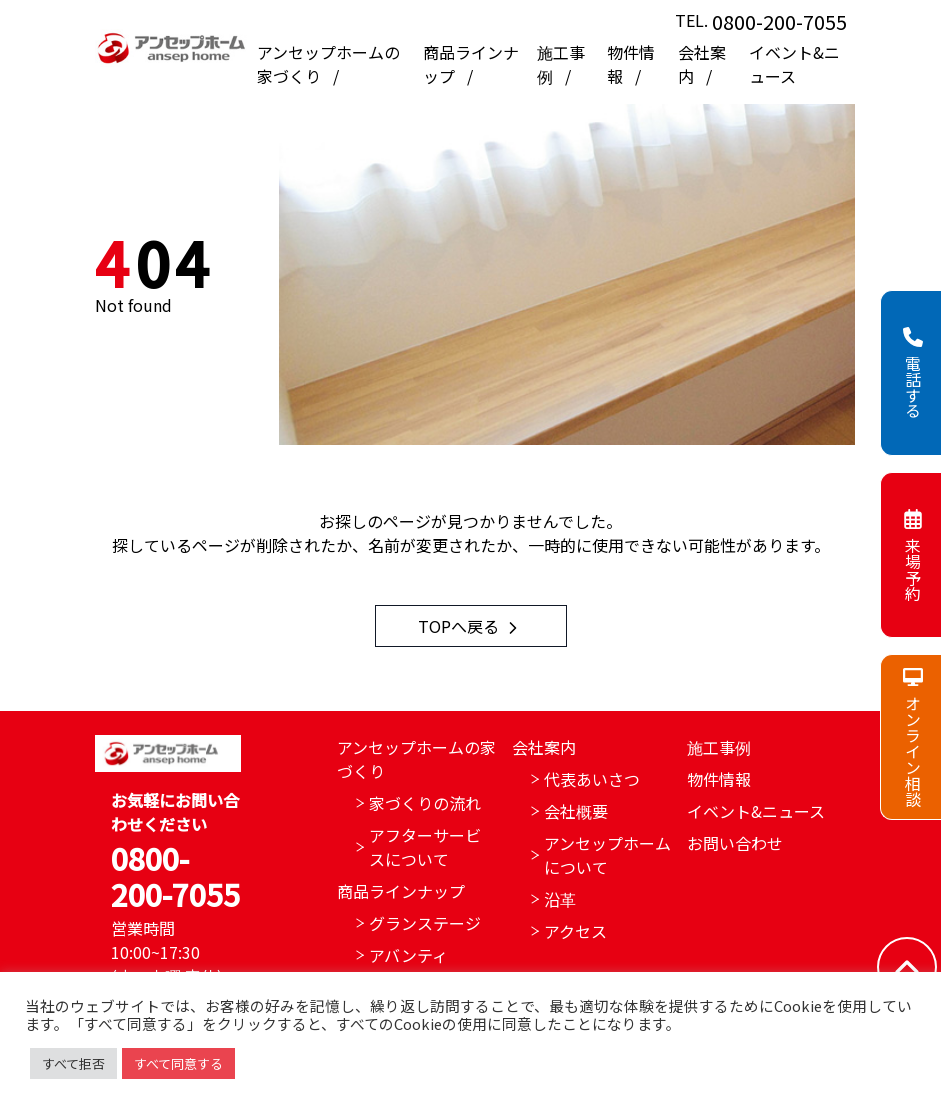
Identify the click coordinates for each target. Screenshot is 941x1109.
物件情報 (719, 779)
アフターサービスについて (425, 847)
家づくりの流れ (425, 803)
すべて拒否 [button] (73, 1063)
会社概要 (576, 811)
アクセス (575, 931)
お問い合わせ (735, 843)
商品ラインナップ (401, 891)
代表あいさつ (592, 779)
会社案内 (544, 747)
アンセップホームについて (607, 855)
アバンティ (408, 955)
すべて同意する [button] (178, 1063)
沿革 (560, 899)
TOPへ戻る (470, 626)
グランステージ (425, 923)
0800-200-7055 (779, 21)
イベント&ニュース (794, 64)
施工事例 (719, 747)
